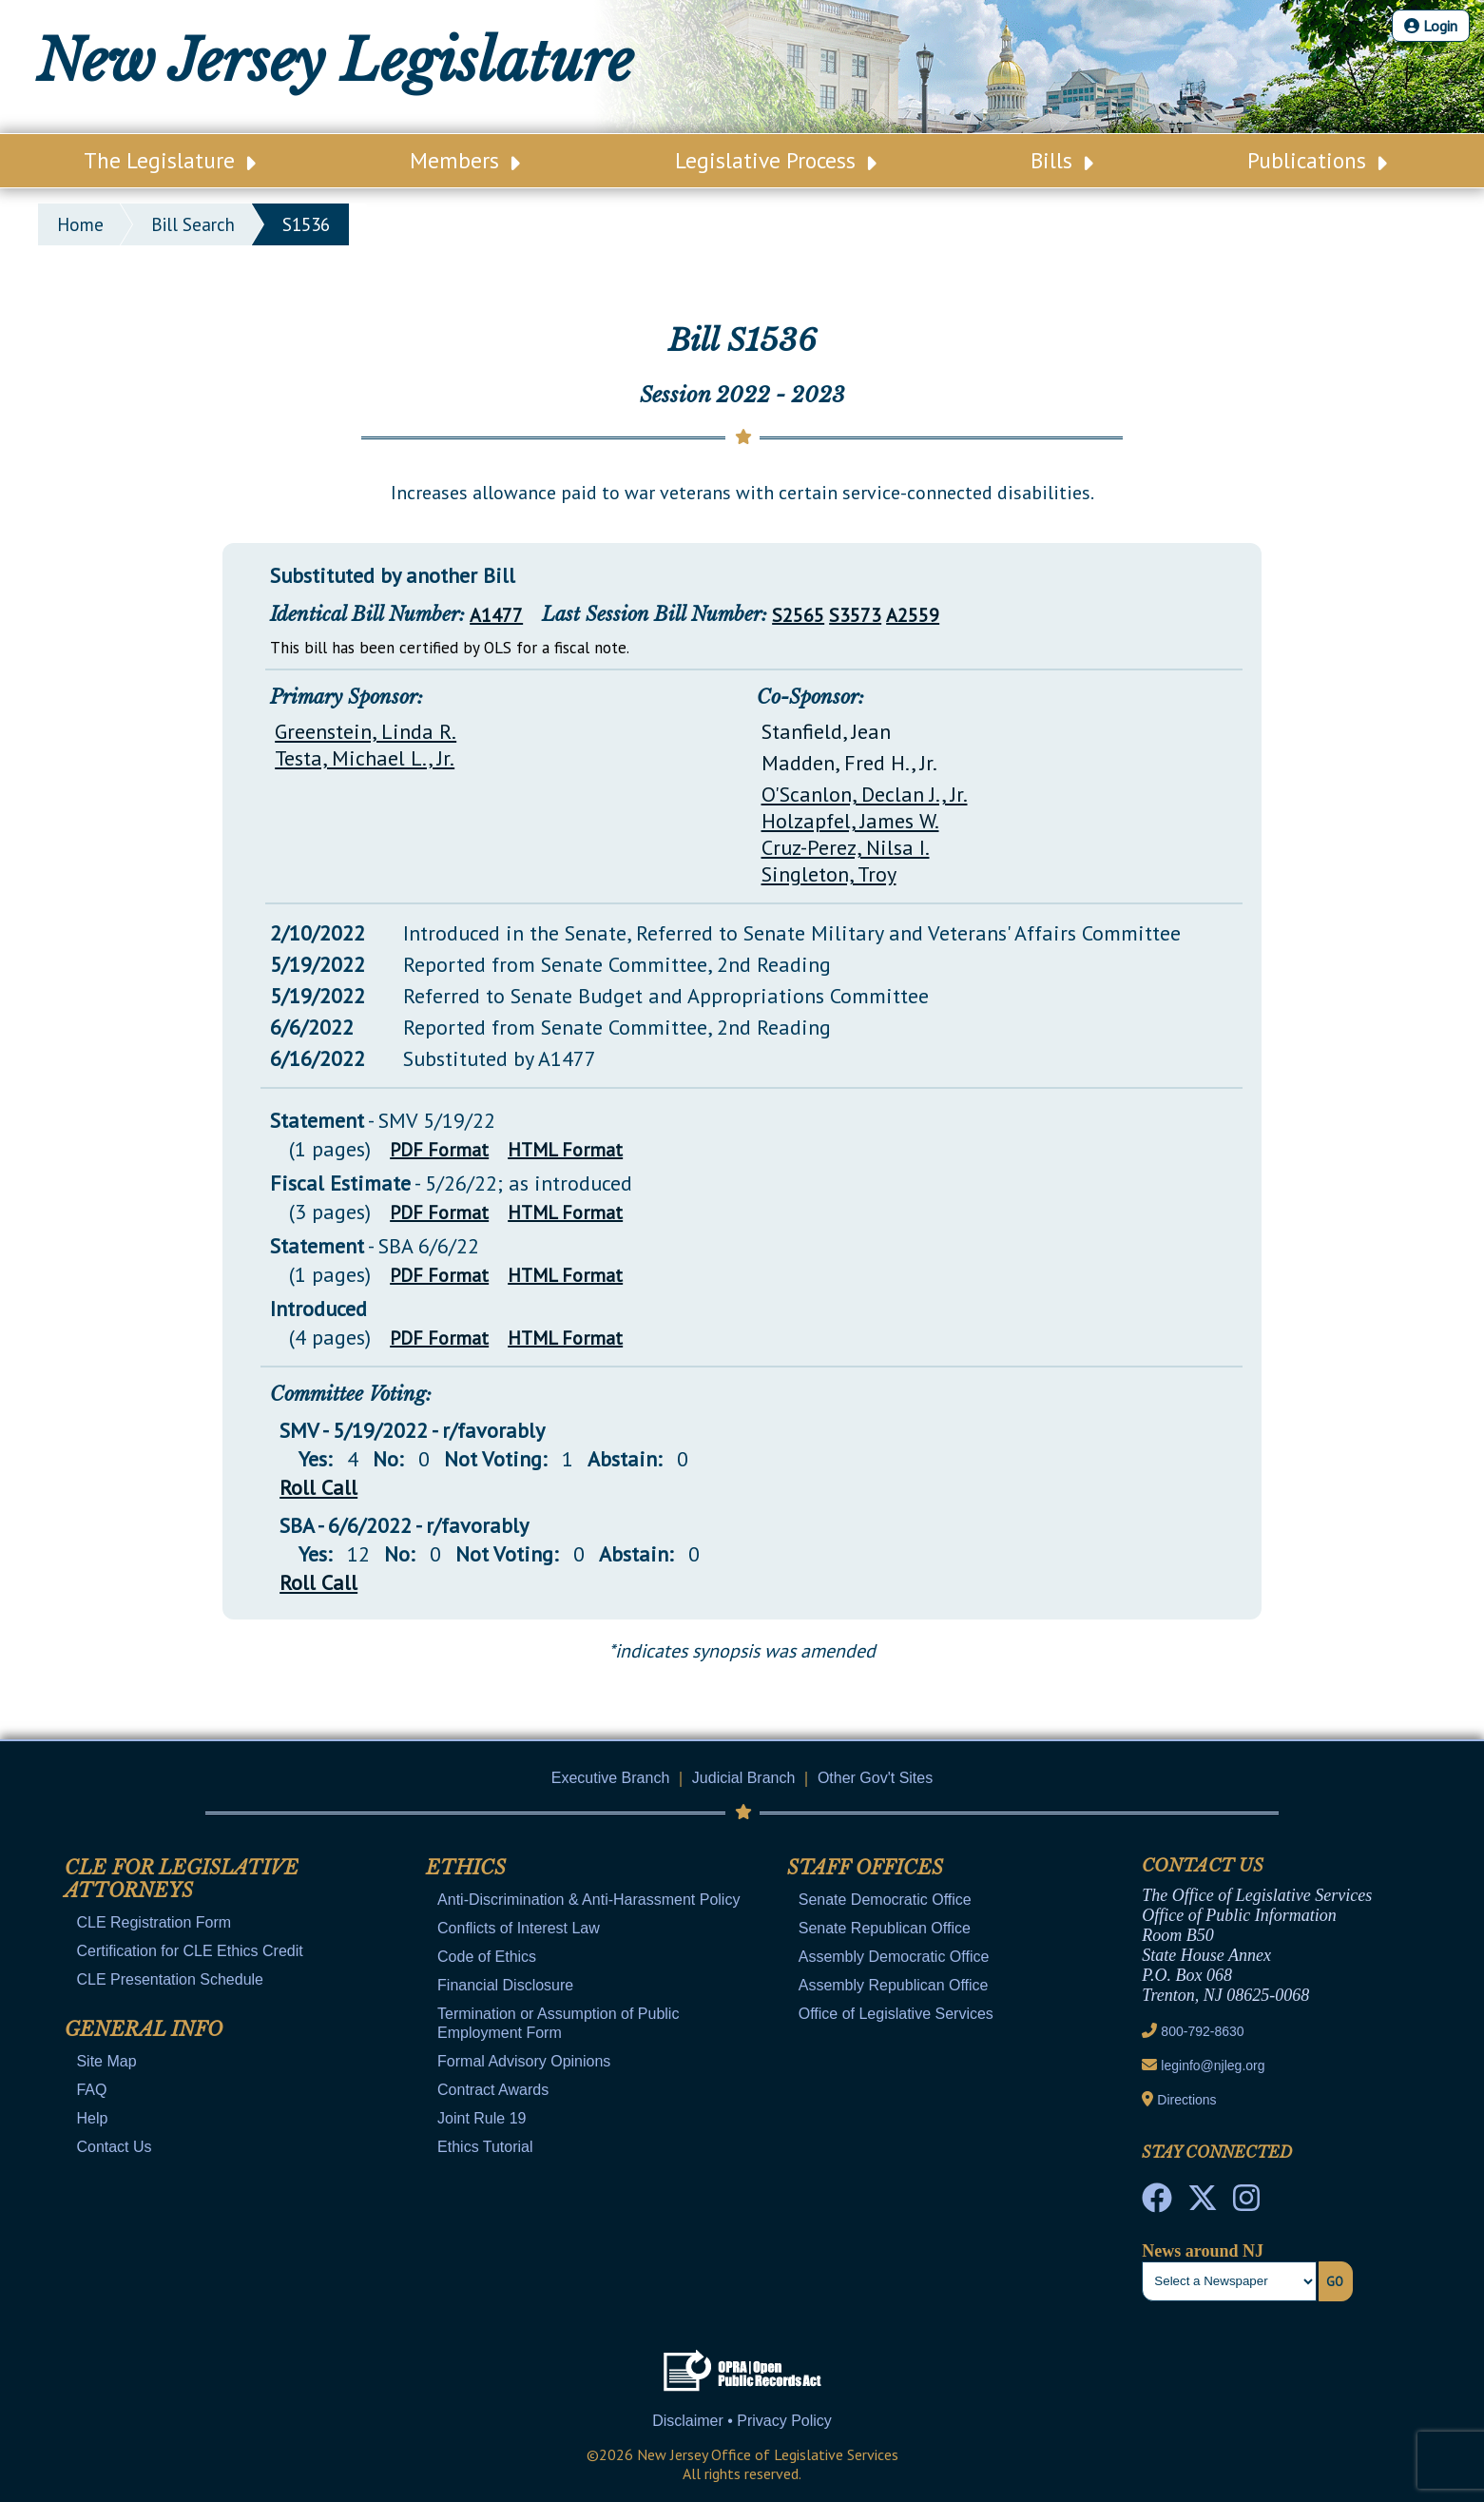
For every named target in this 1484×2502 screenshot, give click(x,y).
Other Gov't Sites (875, 1778)
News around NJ (1202, 2250)
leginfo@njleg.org (1212, 2065)
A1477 (496, 615)
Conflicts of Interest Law (518, 1928)
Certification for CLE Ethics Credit (189, 1951)
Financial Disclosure (505, 1985)
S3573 (855, 615)
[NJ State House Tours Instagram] (1246, 2203)
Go (1334, 2281)
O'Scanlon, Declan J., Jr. (864, 794)
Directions (1186, 2099)
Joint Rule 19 (481, 2118)
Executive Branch (610, 1778)
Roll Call (318, 1487)
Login (1430, 25)
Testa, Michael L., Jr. (364, 758)
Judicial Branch (744, 1778)
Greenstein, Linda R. (365, 731)
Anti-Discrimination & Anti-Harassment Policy (588, 1899)
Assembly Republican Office (894, 1985)
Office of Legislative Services (896, 2014)
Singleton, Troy (828, 874)
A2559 (912, 615)
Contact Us (113, 2147)
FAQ (91, 2090)
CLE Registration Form (153, 1922)
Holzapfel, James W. (850, 820)
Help (91, 2118)
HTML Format (565, 1149)
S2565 (798, 615)
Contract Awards (493, 2090)
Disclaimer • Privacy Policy (742, 2421)
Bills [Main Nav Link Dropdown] (1062, 159)
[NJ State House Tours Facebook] (1157, 2203)
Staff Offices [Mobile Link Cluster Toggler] (865, 1867)
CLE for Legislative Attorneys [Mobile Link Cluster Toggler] (182, 1879)
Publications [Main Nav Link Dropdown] (1317, 159)
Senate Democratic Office (885, 1899)
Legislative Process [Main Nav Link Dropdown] (776, 159)
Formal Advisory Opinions (523, 2061)
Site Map (106, 2061)
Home (80, 224)
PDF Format (439, 1149)
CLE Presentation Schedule (169, 1979)
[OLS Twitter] (1202, 2203)
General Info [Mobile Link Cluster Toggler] (143, 2029)
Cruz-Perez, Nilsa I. (845, 847)
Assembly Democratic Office (894, 1957)
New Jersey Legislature (334, 61)
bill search (193, 224)
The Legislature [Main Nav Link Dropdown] (170, 159)
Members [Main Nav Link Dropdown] (465, 159)
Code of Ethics (486, 1957)
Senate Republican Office (885, 1928)
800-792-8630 (1202, 2031)
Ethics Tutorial (484, 2147)
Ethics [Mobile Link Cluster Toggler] (466, 1867)
